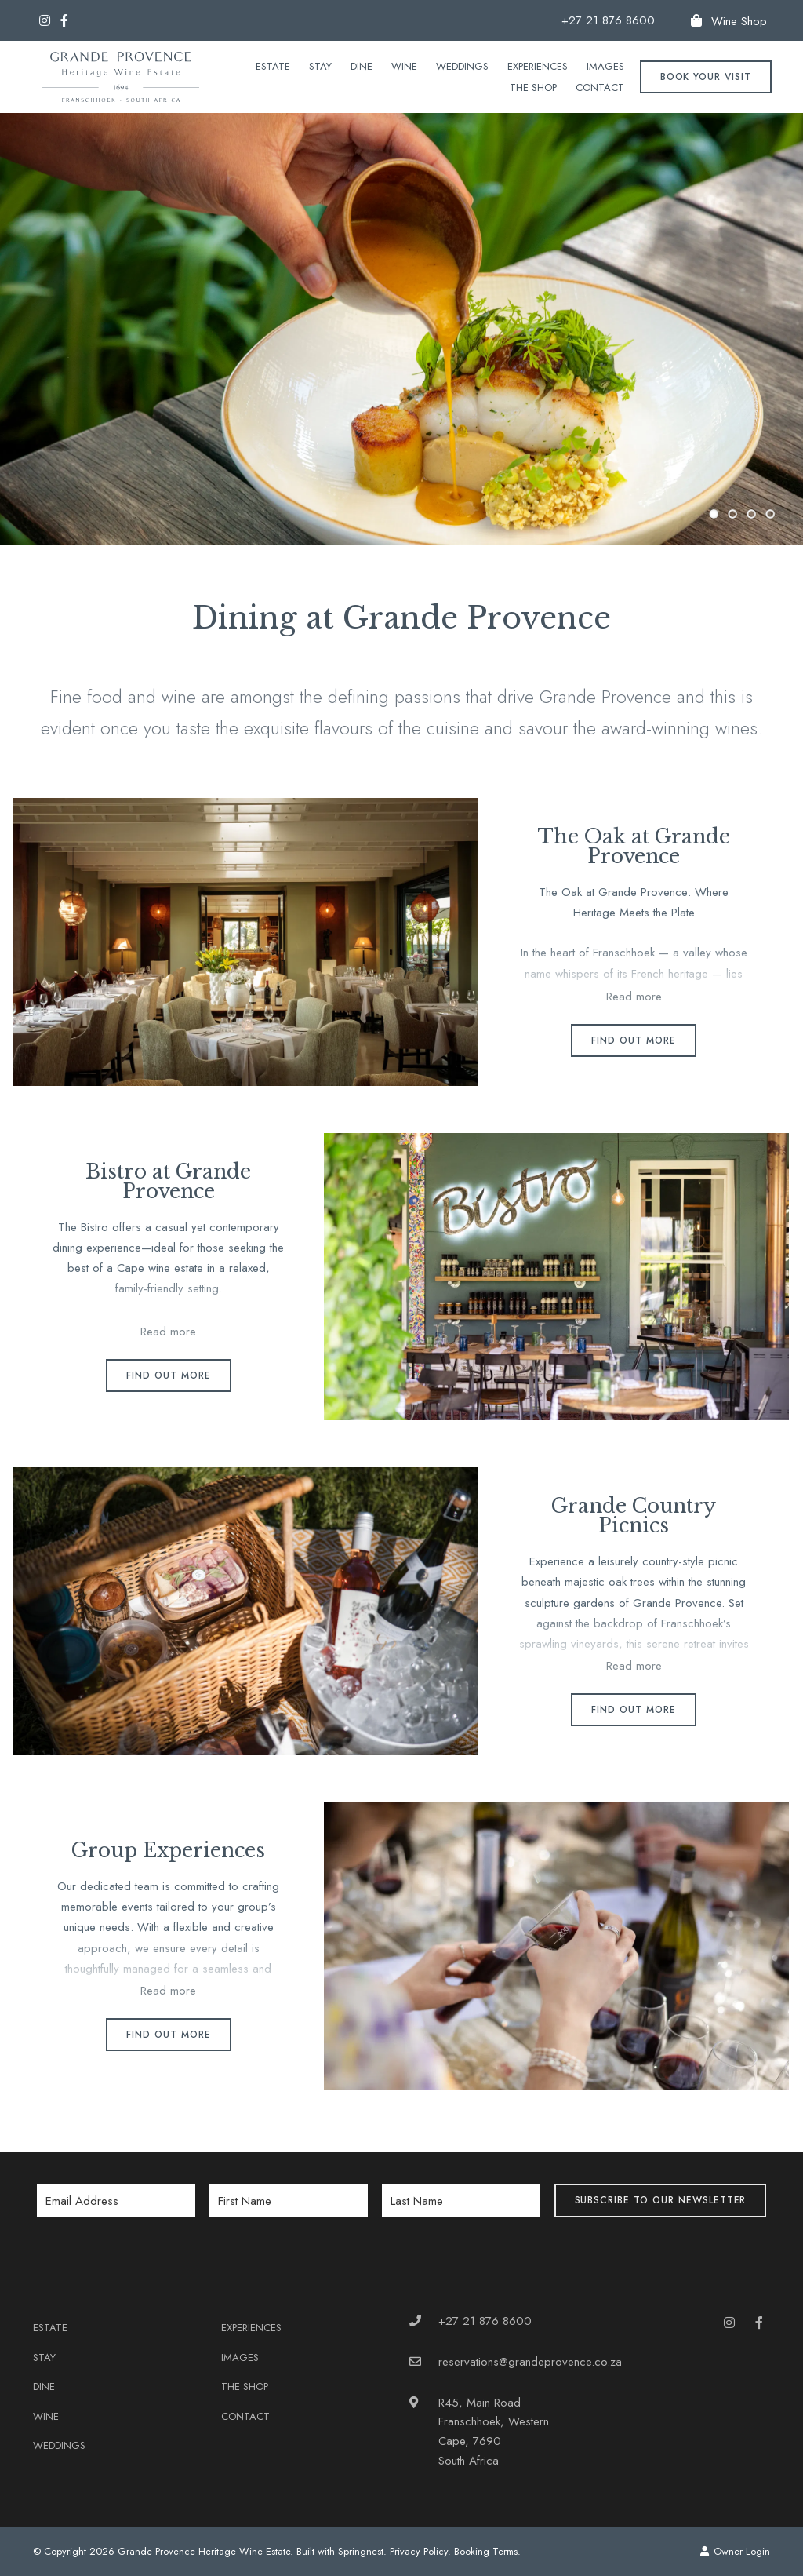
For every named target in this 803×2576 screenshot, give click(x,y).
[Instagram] (44, 20)
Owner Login (735, 2551)
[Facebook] (64, 20)
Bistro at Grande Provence (168, 1182)
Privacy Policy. (420, 2551)
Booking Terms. (487, 2551)
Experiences (537, 66)
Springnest (360, 2551)
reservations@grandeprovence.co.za (530, 2361)
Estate (273, 66)
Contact (600, 87)
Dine (361, 66)
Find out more (633, 1040)
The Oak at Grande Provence (634, 847)
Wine (404, 66)
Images (605, 66)
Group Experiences (168, 1850)
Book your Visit (705, 77)
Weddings (462, 66)
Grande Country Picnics (633, 1516)
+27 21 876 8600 (608, 21)
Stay (320, 66)
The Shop (533, 87)
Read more (634, 996)
